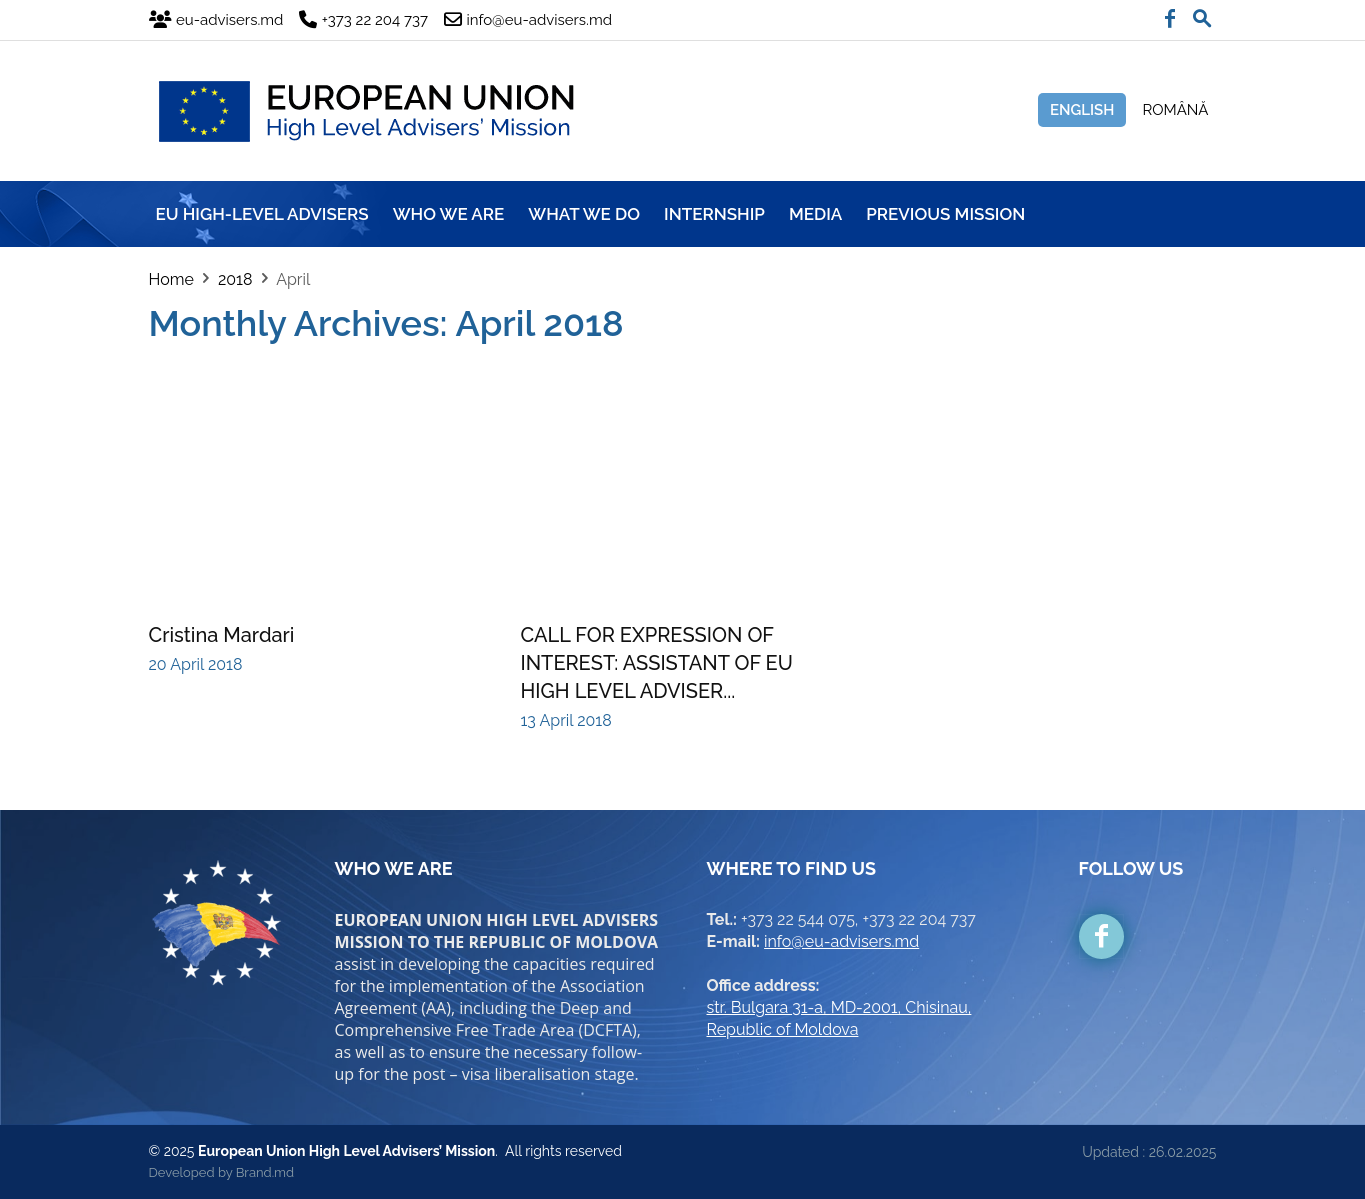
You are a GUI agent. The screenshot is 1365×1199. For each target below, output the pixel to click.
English (1082, 110)
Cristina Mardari (222, 635)
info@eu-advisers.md (841, 941)
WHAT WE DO (584, 214)
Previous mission (945, 214)
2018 (235, 279)
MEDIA (815, 214)
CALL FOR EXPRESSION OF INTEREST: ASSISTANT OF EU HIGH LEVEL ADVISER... (657, 663)
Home (171, 279)
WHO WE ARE (449, 214)
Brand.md (265, 1172)
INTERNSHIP (714, 214)
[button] (1202, 14)
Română (1175, 110)
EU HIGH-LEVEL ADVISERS (262, 214)
